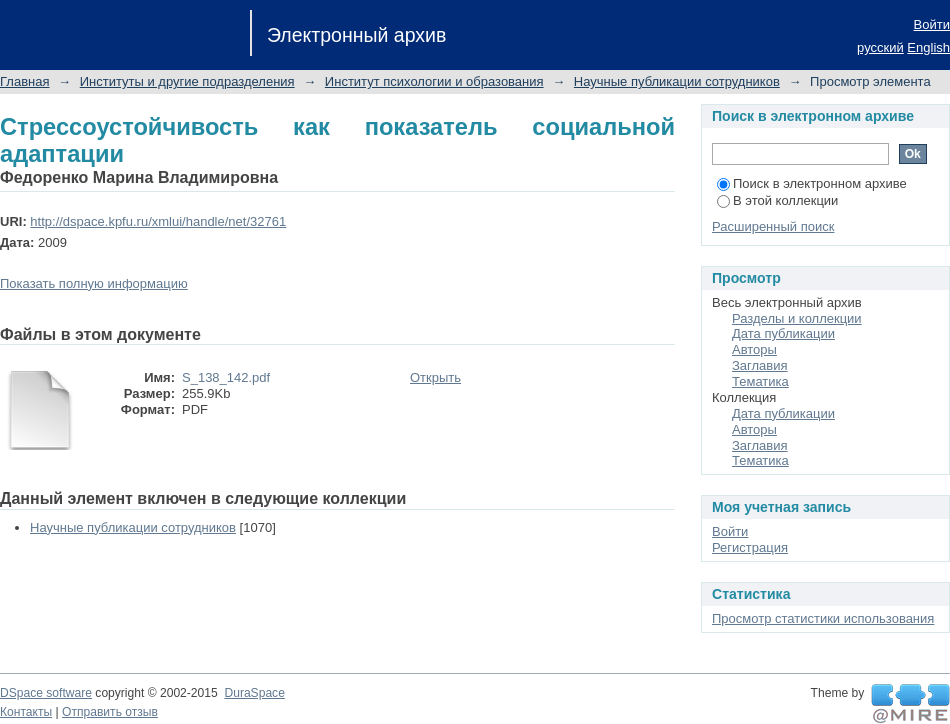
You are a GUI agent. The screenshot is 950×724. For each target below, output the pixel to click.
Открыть (435, 377)
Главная (24, 81)
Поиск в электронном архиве (812, 183)
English (928, 47)
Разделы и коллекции (797, 318)
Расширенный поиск (773, 226)
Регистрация (750, 547)
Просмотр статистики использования (823, 618)
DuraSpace (254, 693)
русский (880, 47)
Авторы (754, 349)
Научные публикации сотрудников (677, 81)
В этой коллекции (777, 200)
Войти (932, 24)
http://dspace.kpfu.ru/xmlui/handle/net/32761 (158, 221)
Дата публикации (783, 333)
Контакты (26, 712)
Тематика (760, 381)
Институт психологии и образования (434, 81)
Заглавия (760, 365)
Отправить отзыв (110, 712)
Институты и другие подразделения (187, 81)
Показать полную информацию (94, 283)
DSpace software (46, 693)
